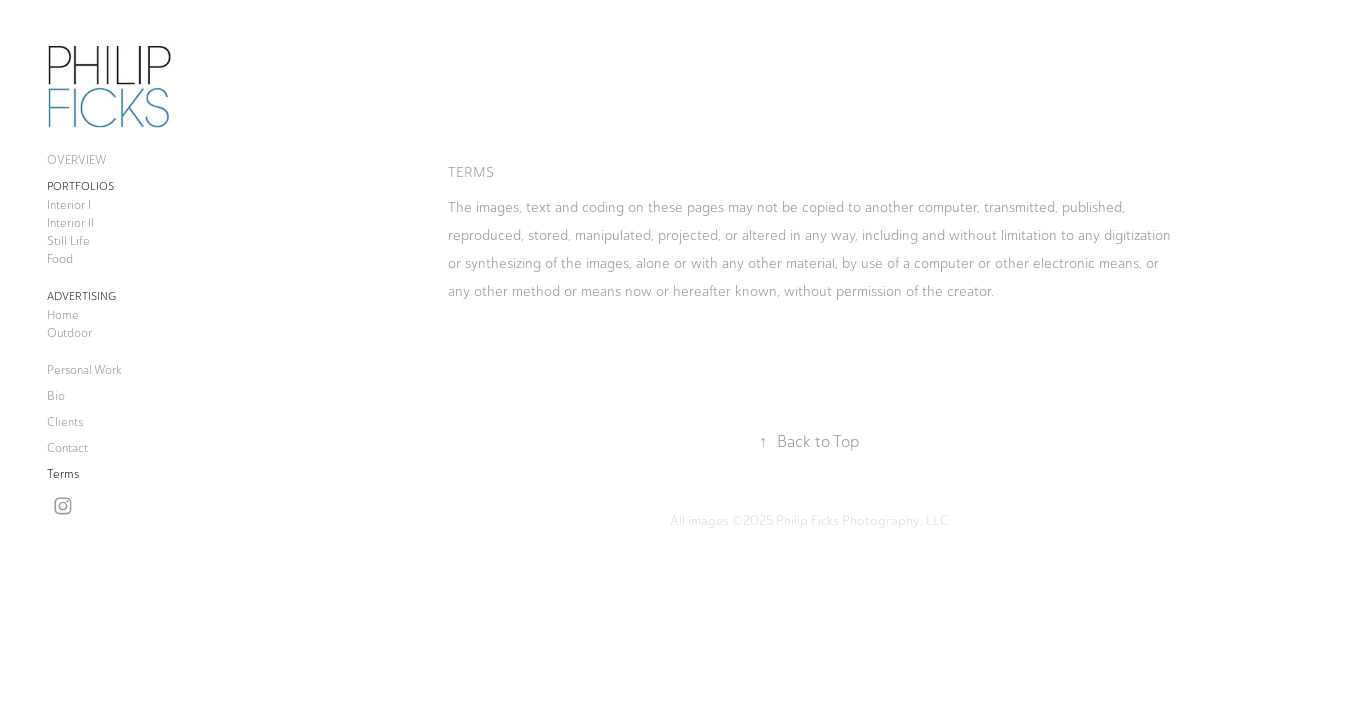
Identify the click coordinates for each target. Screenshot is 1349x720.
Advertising (81, 296)
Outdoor (69, 333)
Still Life (68, 241)
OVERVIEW (77, 160)
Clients (65, 422)
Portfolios (80, 186)
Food (60, 259)
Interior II (70, 223)
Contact (67, 448)
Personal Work (84, 370)
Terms (63, 474)
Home (63, 315)
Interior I (69, 205)
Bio (56, 396)
